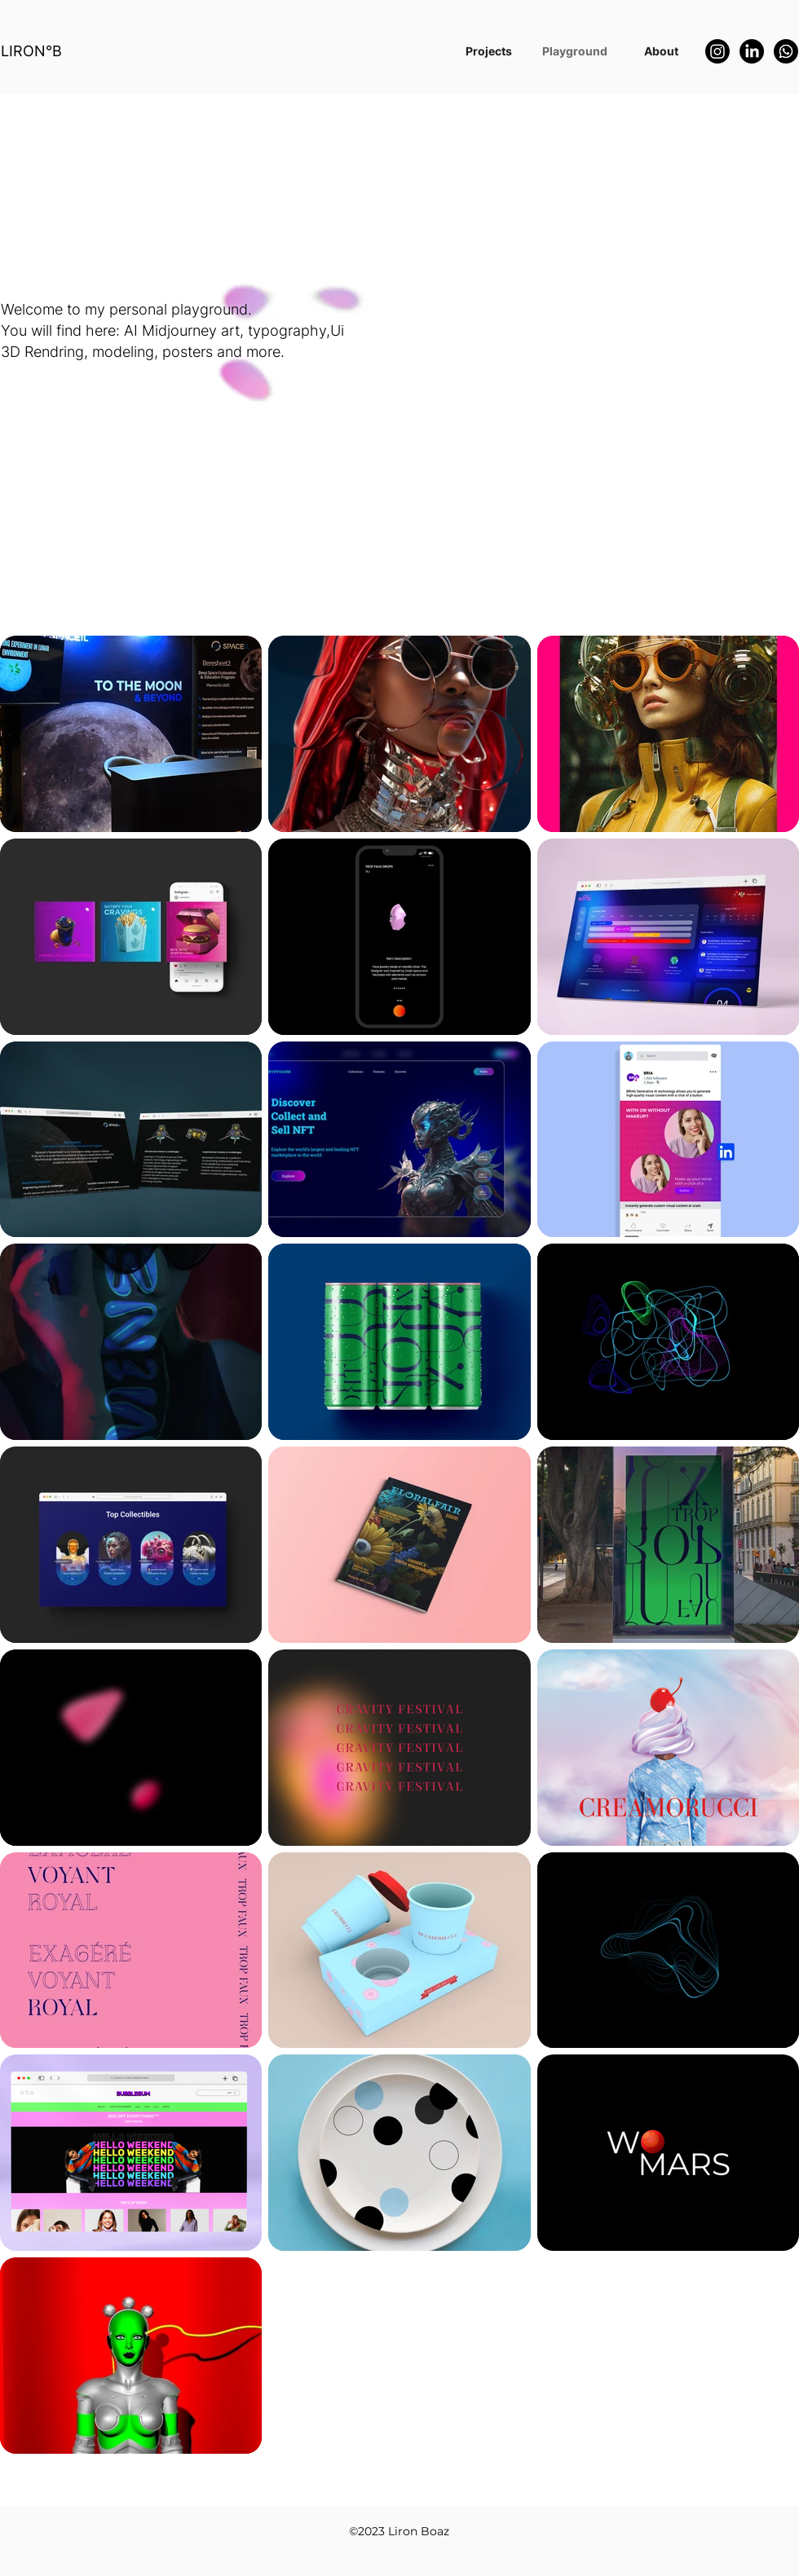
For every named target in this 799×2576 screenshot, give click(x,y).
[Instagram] (717, 51)
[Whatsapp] (786, 51)
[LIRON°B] (38, 51)
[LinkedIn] (751, 51)
